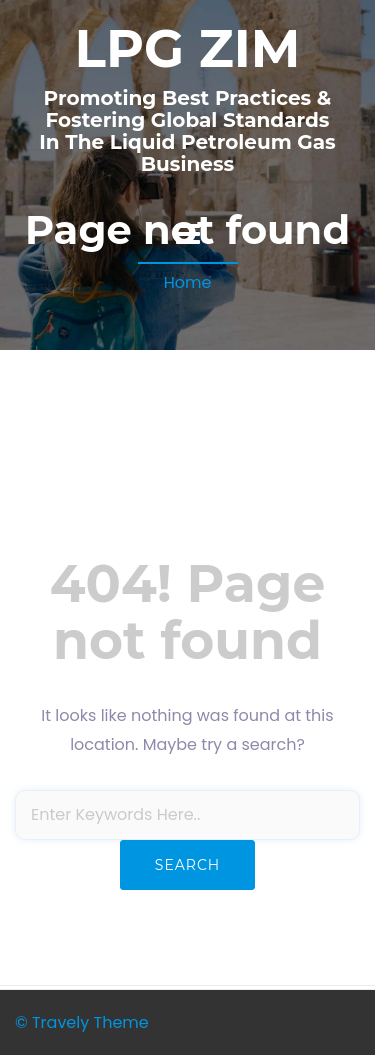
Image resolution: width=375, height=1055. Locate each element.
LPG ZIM (188, 48)
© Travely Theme (82, 1022)
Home (188, 282)
